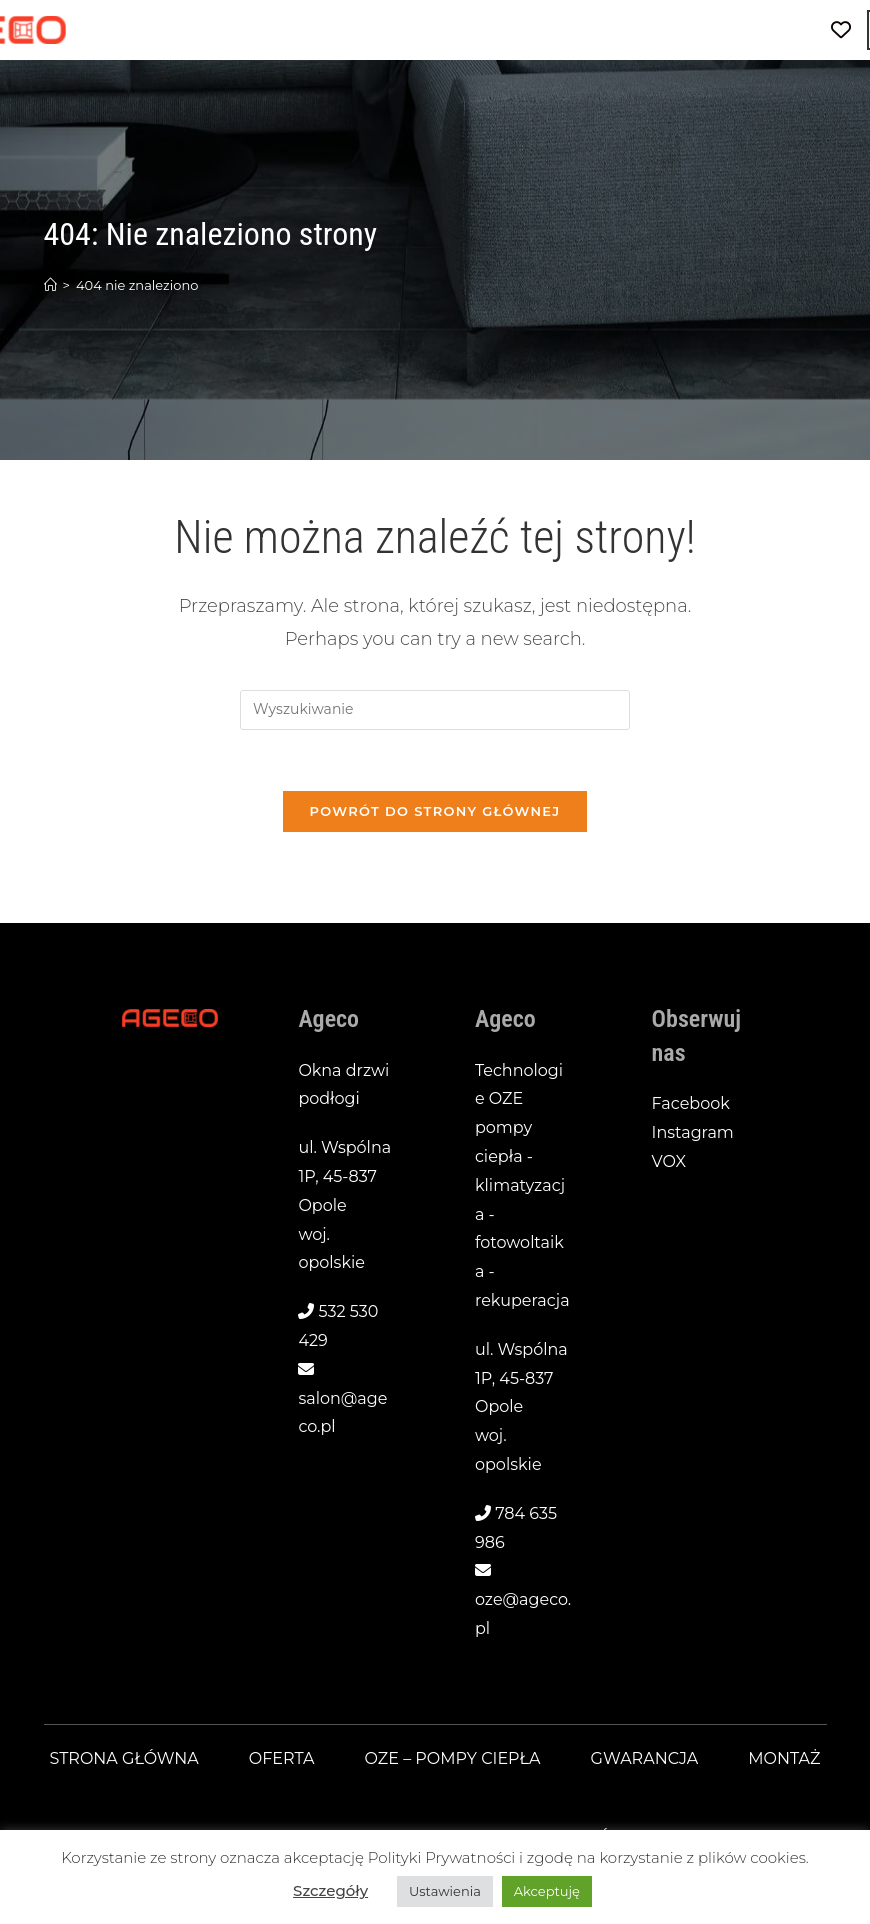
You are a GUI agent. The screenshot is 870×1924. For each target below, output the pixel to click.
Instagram (693, 1132)
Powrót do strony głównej (434, 811)
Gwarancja (645, 1758)
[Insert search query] (435, 710)
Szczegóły (330, 1890)
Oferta (282, 1758)
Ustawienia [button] (445, 1891)
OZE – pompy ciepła (453, 1758)
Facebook (691, 1103)
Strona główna (124, 1758)
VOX (669, 1161)
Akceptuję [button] (547, 1891)
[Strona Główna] (50, 285)
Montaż (784, 1758)
